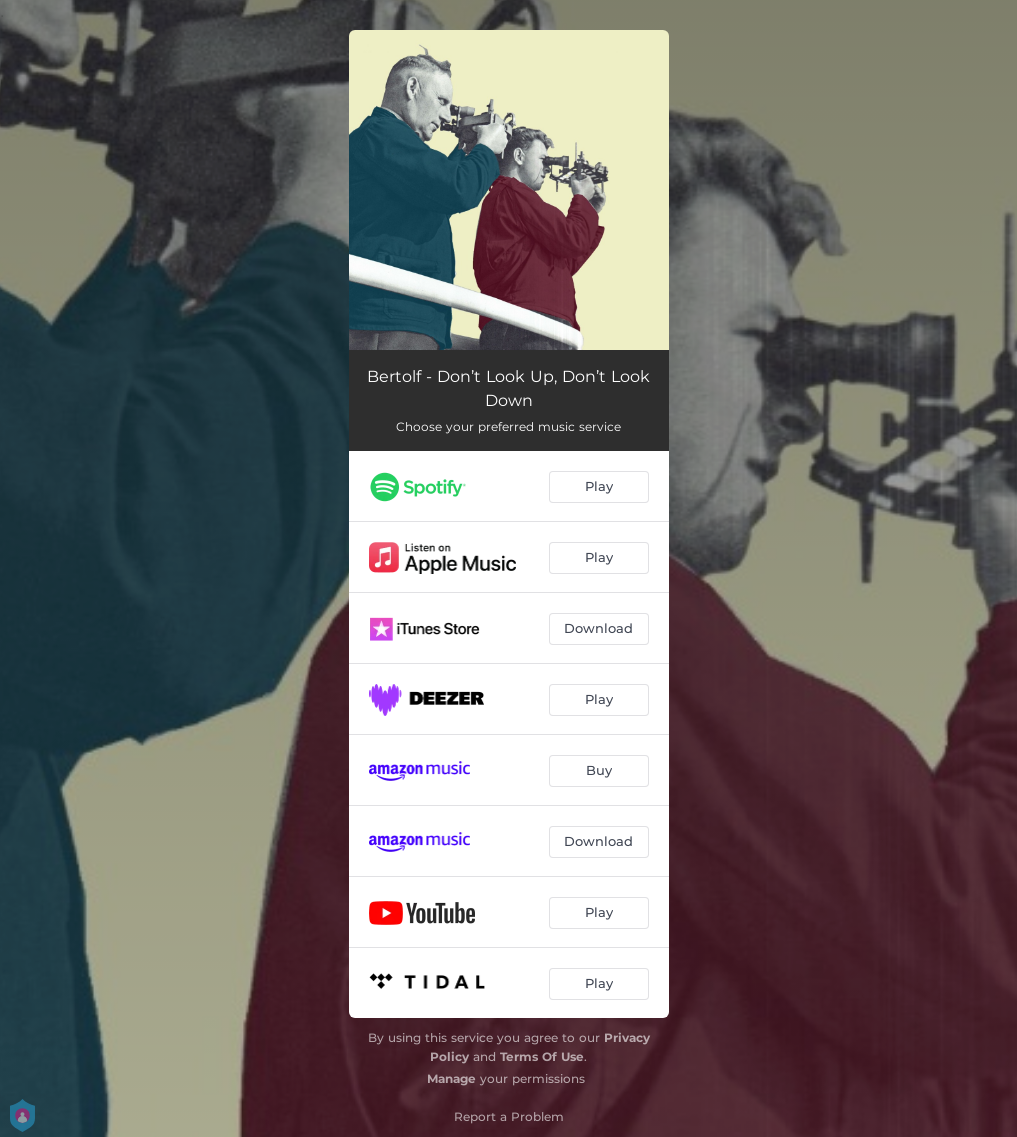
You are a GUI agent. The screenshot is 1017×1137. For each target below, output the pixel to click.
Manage (451, 1078)
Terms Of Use (542, 1056)
